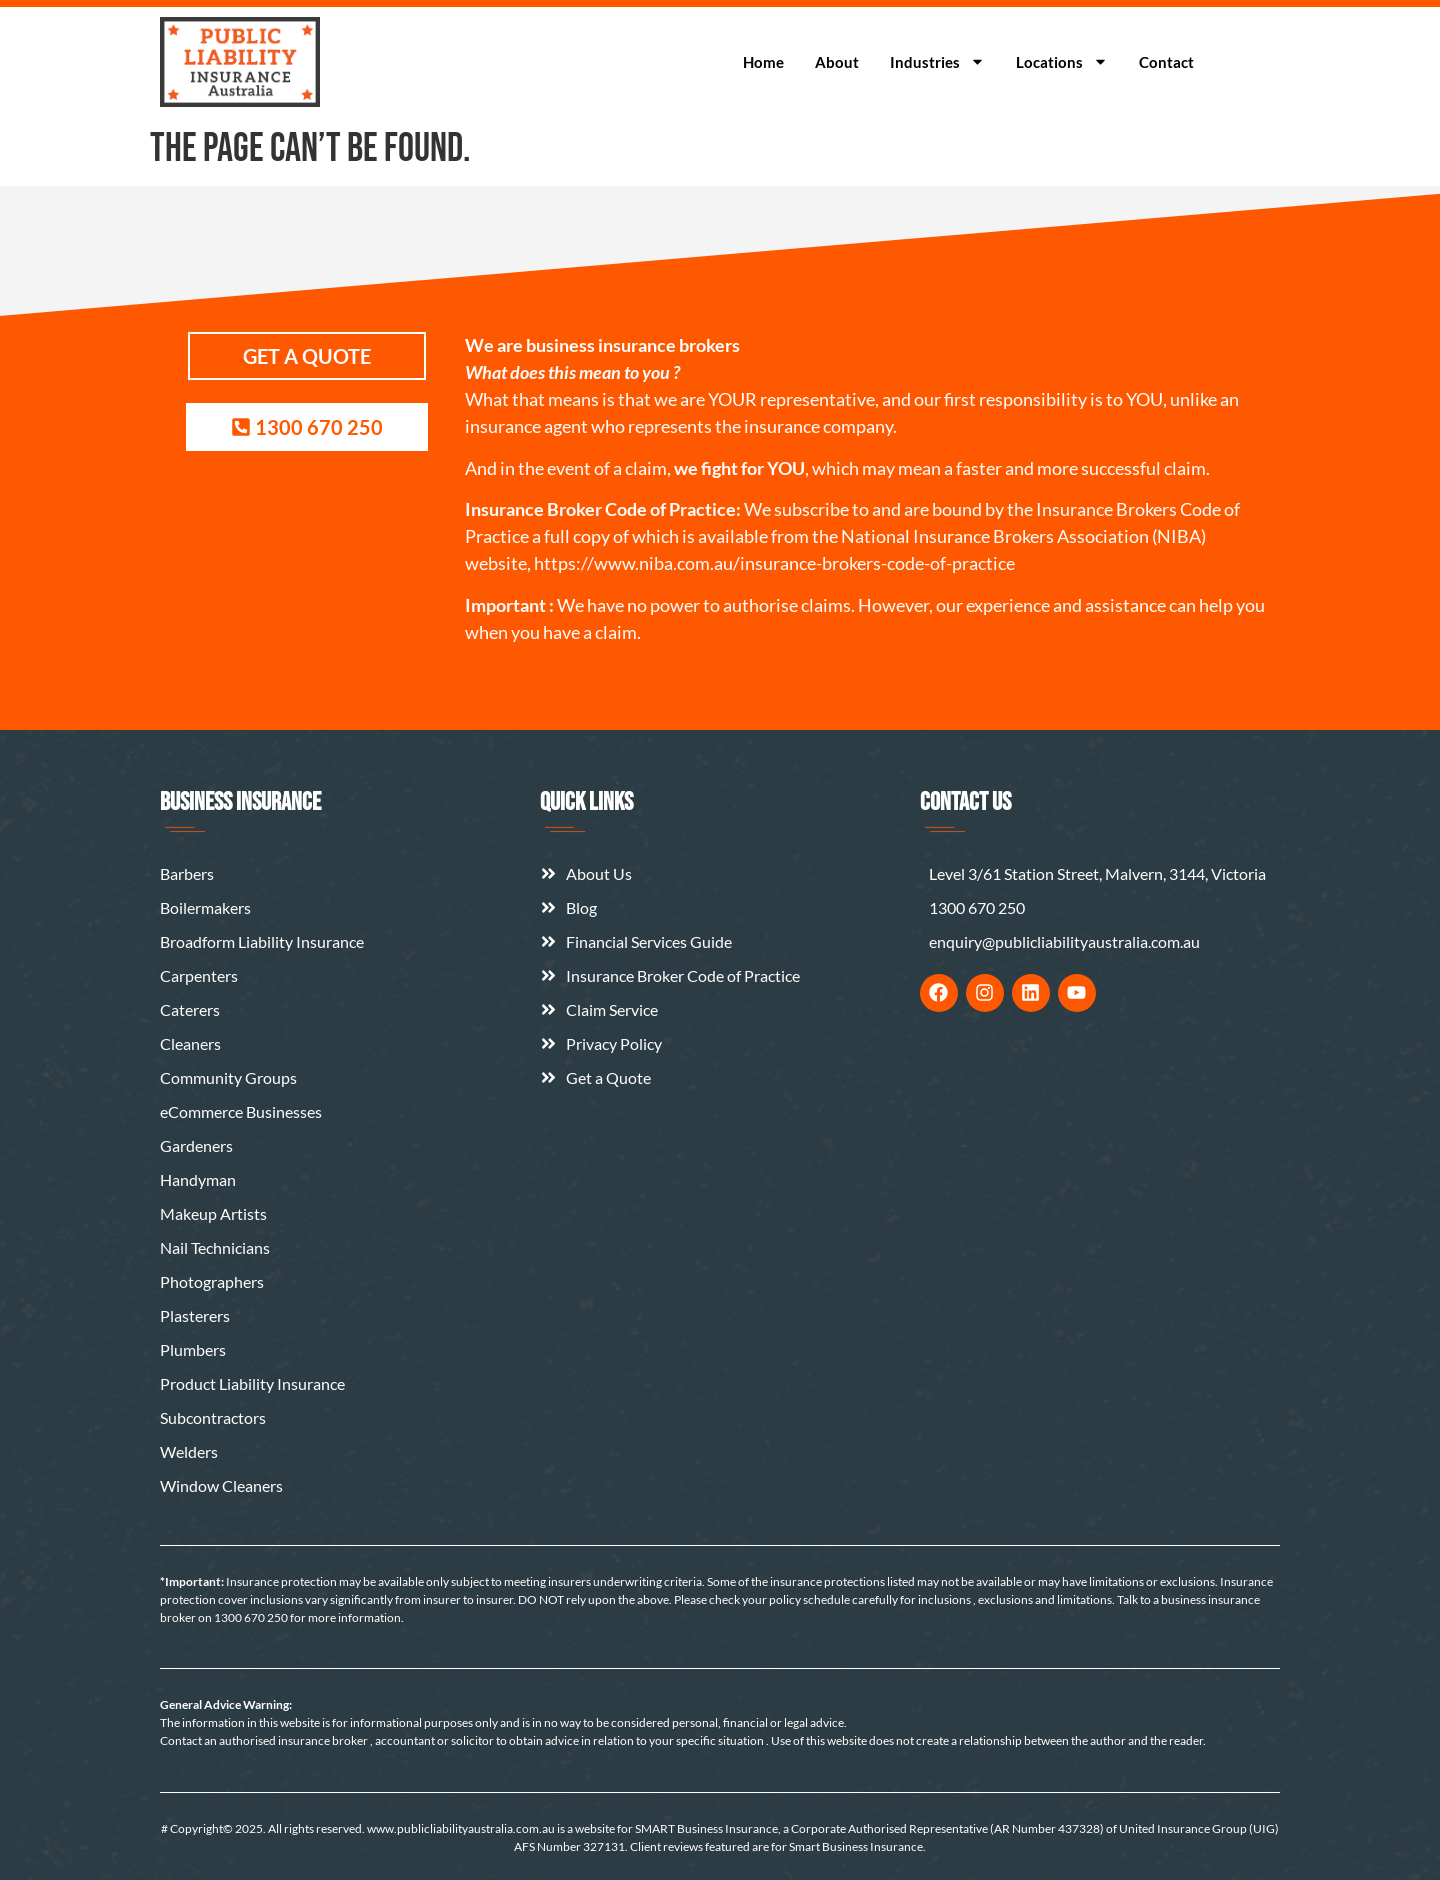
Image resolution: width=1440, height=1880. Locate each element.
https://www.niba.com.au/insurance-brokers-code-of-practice (774, 563)
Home (763, 62)
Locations (1062, 61)
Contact (1166, 62)
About (837, 62)
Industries (937, 61)
